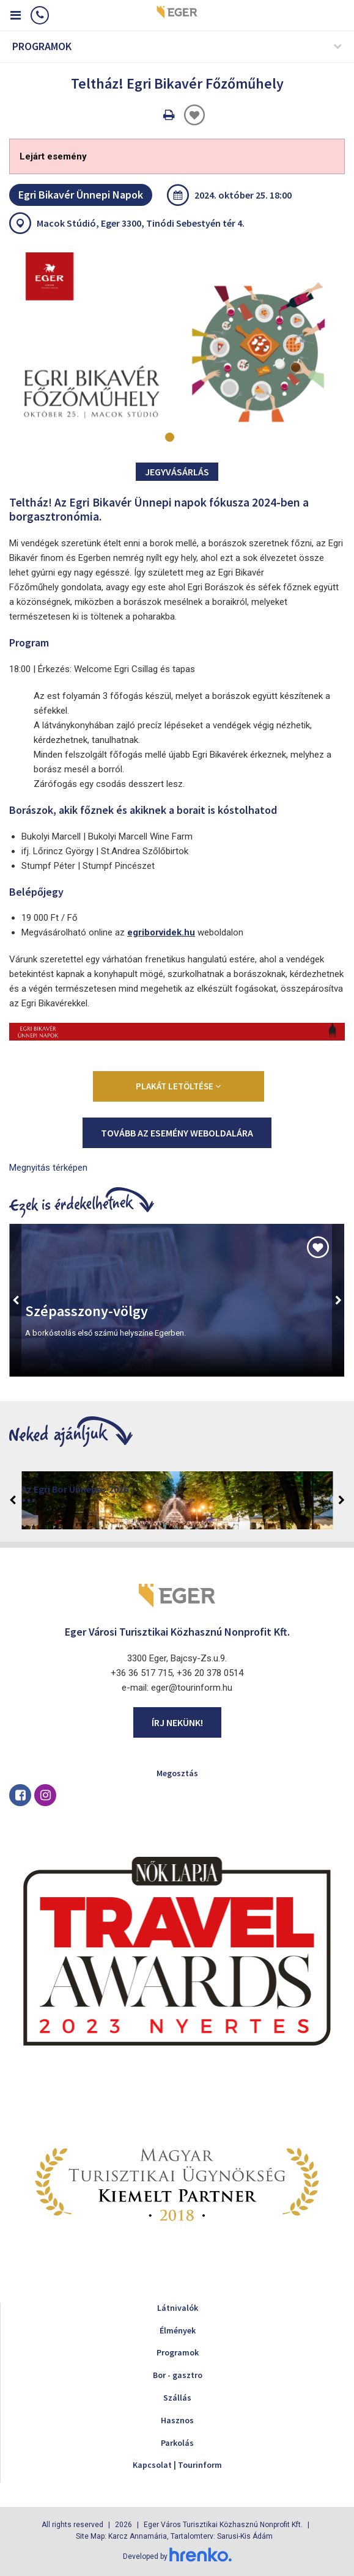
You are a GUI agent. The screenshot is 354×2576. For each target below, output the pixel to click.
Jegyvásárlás (177, 472)
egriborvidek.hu (161, 932)
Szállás (177, 2397)
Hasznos (177, 2420)
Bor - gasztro (177, 2374)
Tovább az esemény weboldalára (177, 1133)
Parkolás (177, 2442)
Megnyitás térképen (48, 1167)
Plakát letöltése (178, 1086)
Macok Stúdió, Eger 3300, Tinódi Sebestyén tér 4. (141, 223)
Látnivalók (177, 2307)
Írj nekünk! (177, 1722)
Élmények (178, 2330)
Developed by (177, 2556)
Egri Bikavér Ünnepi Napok (80, 195)
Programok (178, 2352)
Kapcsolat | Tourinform (177, 2464)
